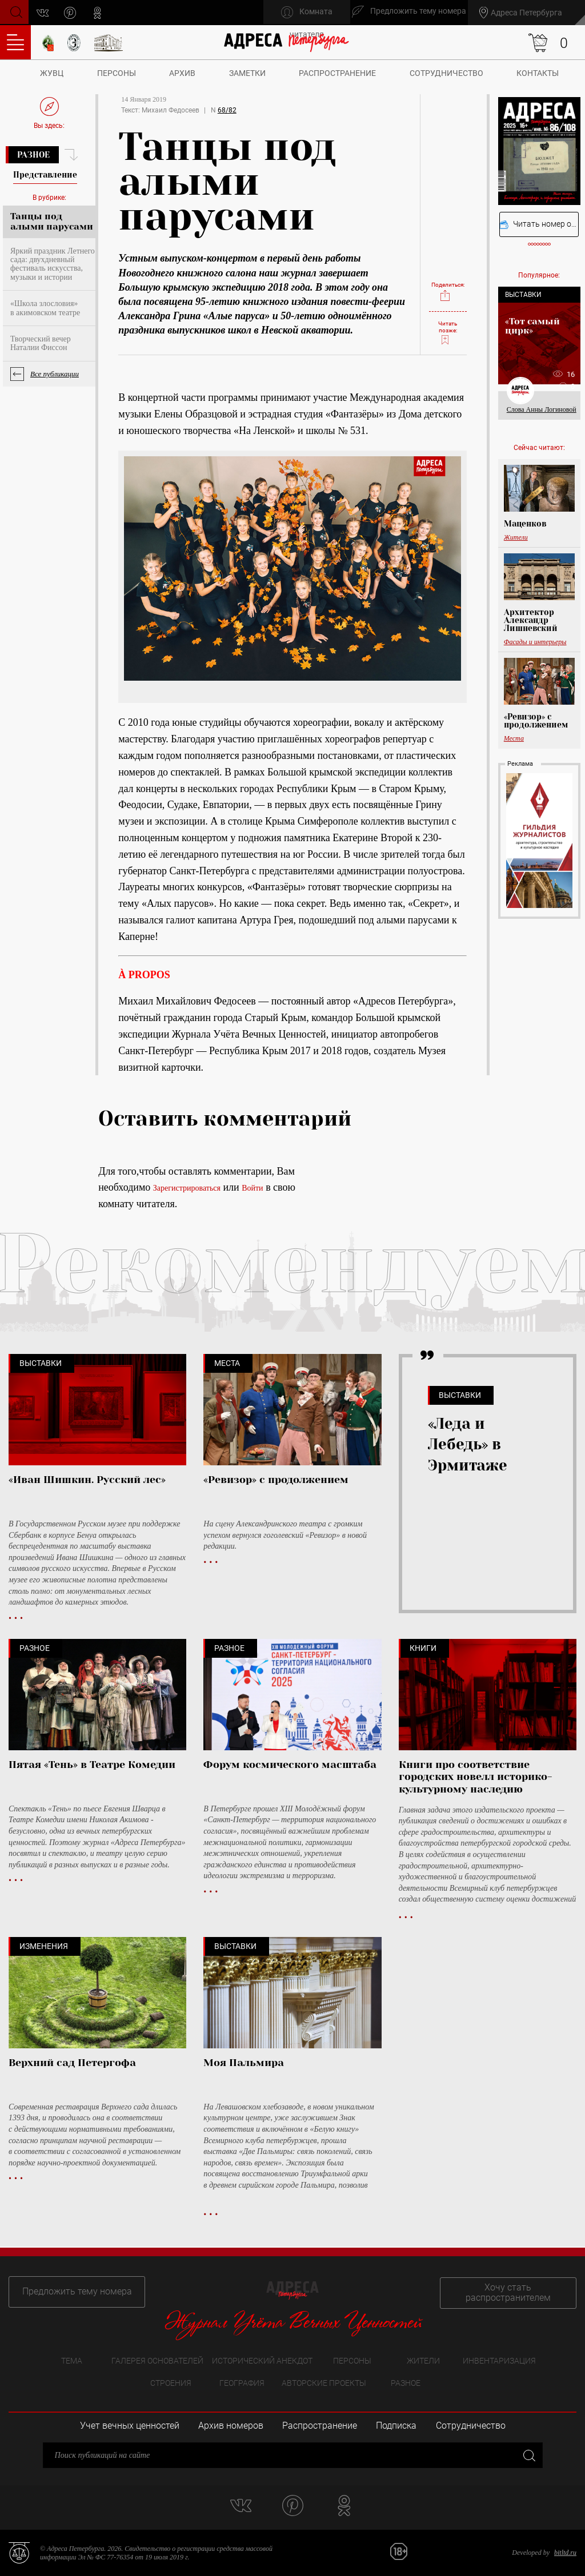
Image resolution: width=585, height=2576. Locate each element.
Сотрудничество (446, 73)
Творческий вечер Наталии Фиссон (40, 343)
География (242, 2383)
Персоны (116, 73)
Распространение (337, 73)
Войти (252, 1188)
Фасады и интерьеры (535, 642)
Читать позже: (448, 332)
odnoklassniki (100, 13)
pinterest (72, 13)
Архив (182, 73)
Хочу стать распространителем (512, 2291)
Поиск (15, 12)
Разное (33, 154)
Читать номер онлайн (539, 224)
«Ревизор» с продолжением (536, 721)
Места (514, 738)
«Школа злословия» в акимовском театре (45, 307)
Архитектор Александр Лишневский (531, 620)
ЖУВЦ (51, 73)
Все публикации (54, 373)
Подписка (396, 2426)
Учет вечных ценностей (129, 2426)
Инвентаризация (499, 2360)
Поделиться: (448, 288)
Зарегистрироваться (187, 1188)
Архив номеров (230, 2426)
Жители (516, 537)
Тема (71, 2360)
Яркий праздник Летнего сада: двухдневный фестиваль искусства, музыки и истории (52, 264)
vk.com (45, 13)
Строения (170, 2383)
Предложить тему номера (73, 2291)
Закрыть (528, 2455)
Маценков (525, 524)
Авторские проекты (324, 2383)
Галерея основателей (157, 2360)
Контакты (537, 73)
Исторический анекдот (262, 2360)
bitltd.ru (565, 2553)
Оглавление (15, 42)
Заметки (247, 73)
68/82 (227, 110)
